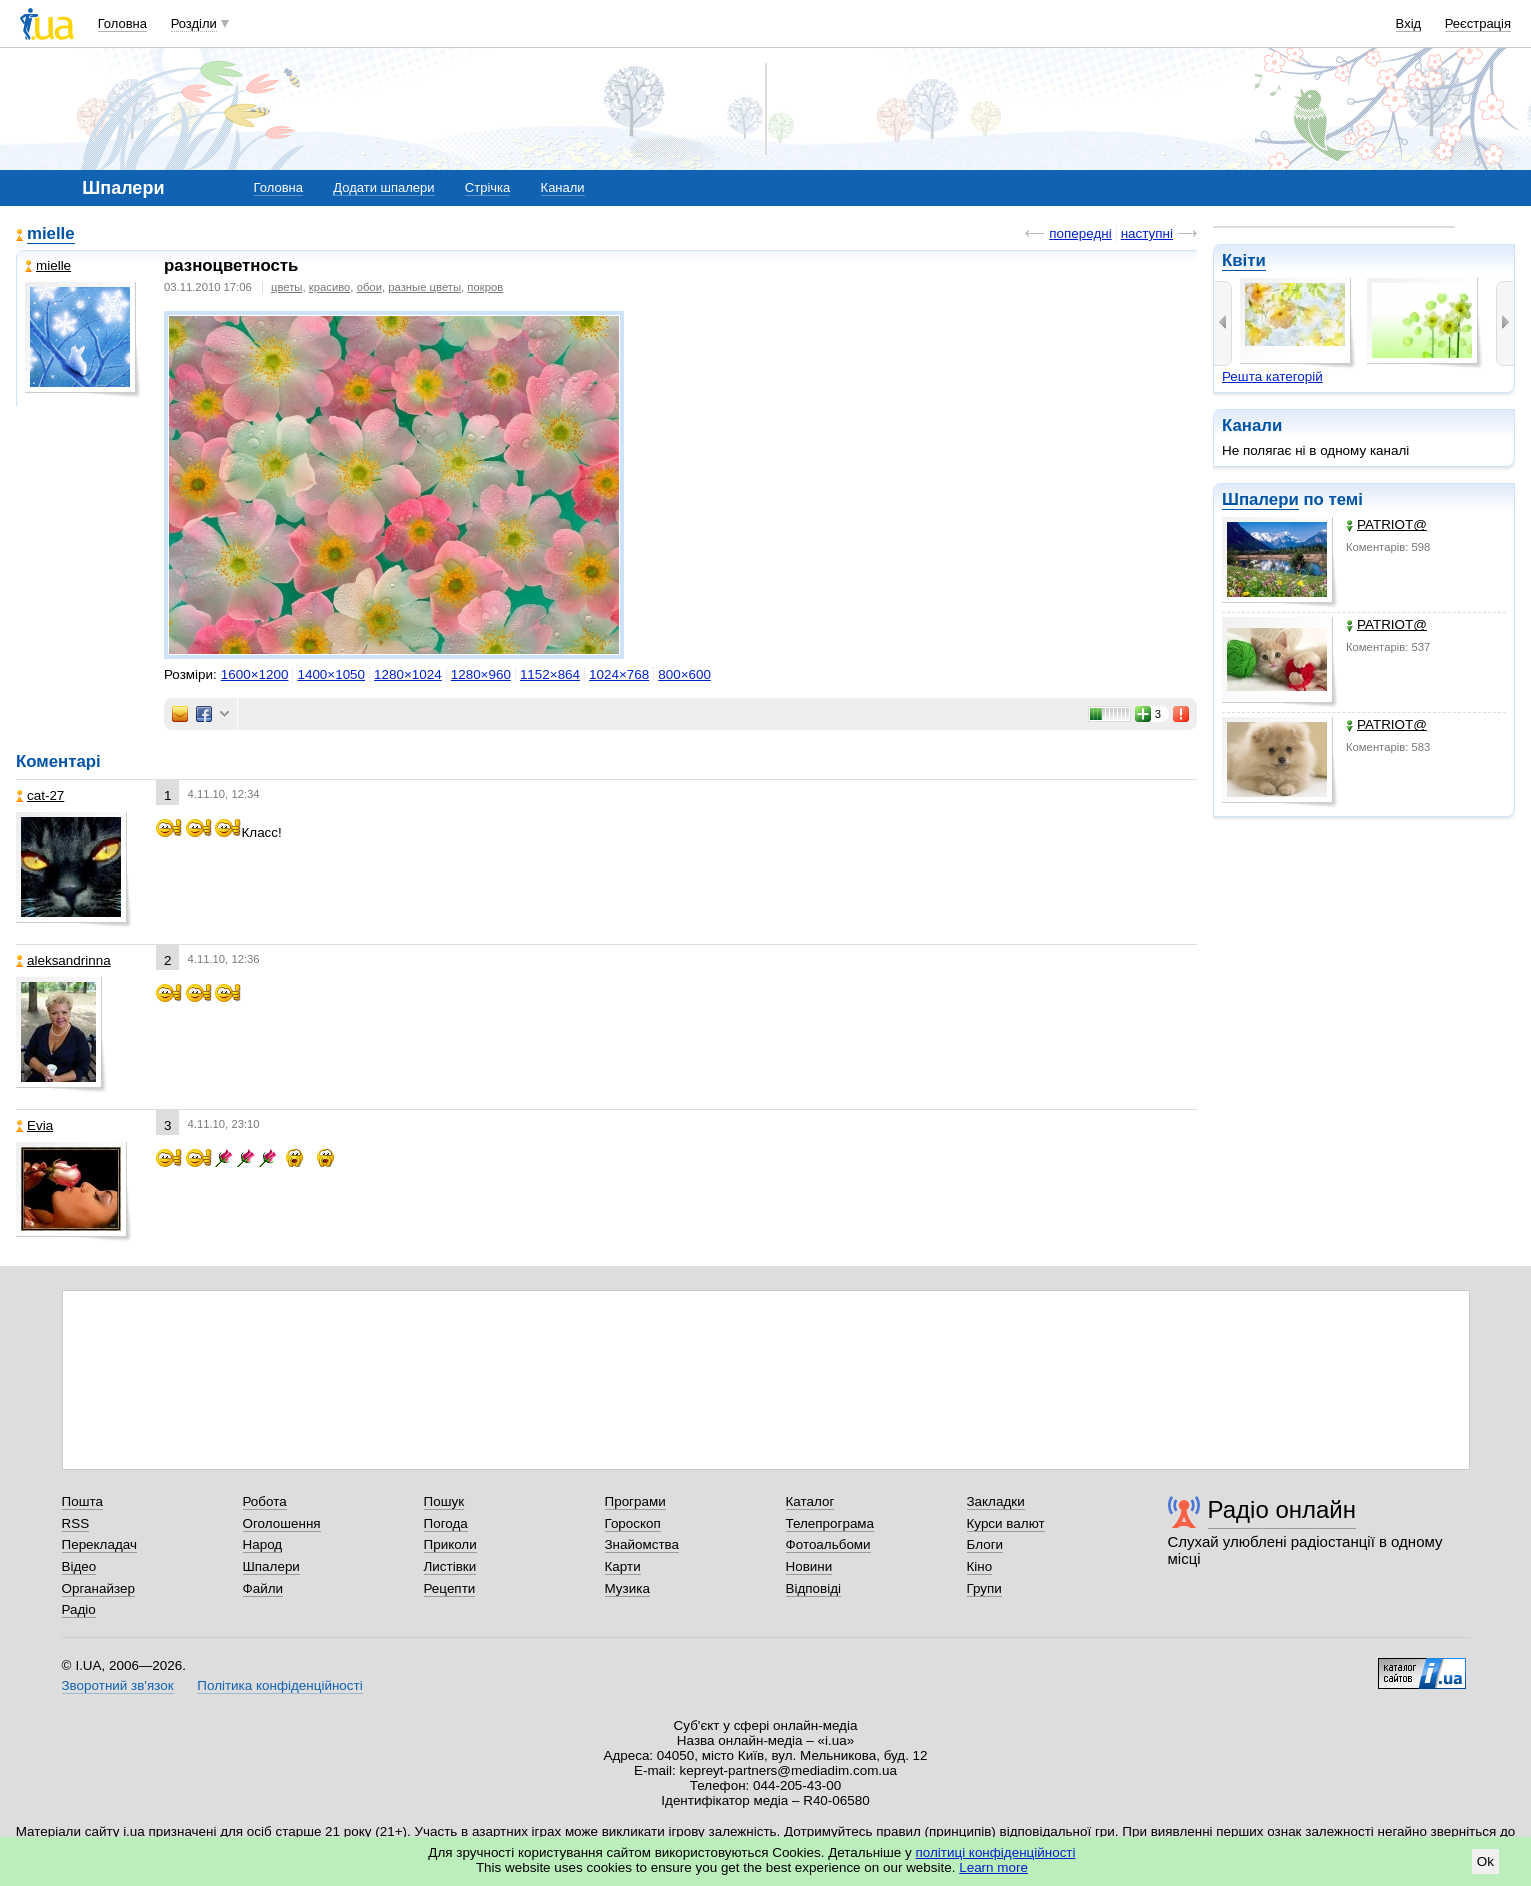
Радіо (79, 1609)
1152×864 (550, 674)
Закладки (996, 1501)
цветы (287, 287)
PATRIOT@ (1386, 524)
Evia (34, 1125)
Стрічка (487, 187)
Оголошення (282, 1523)
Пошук (444, 1501)
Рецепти (450, 1588)
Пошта (82, 1501)
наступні (1147, 233)
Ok (1485, 1861)
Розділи (194, 23)
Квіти (1244, 260)
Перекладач (99, 1544)
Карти (623, 1566)
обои (369, 287)
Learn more (993, 1867)
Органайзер (98, 1588)
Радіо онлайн (1282, 1509)
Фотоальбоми (828, 1544)
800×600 (684, 674)
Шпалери (1260, 499)
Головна (122, 23)
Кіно (980, 1566)
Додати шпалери (383, 187)
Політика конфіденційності (279, 1685)
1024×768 (619, 674)
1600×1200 (255, 674)
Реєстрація (1478, 23)
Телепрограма (830, 1523)
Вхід (1409, 23)
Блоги (985, 1544)
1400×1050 (331, 674)
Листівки (450, 1566)
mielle (51, 233)
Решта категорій (1272, 376)
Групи (984, 1588)
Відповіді (814, 1588)
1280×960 (481, 674)
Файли (263, 1588)
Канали (563, 187)
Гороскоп (633, 1523)
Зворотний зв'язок (118, 1685)
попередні (1080, 233)
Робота (265, 1501)
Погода (446, 1523)
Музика (627, 1588)
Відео (79, 1566)
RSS (76, 1523)
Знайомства (642, 1544)
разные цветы (424, 287)
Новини (809, 1566)
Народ (263, 1544)
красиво (330, 287)
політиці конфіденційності (996, 1852)
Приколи (450, 1544)
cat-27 (40, 795)
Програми (635, 1501)
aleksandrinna (63, 960)
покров (485, 287)
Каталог (810, 1501)
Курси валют (1006, 1523)
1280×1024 (408, 674)
